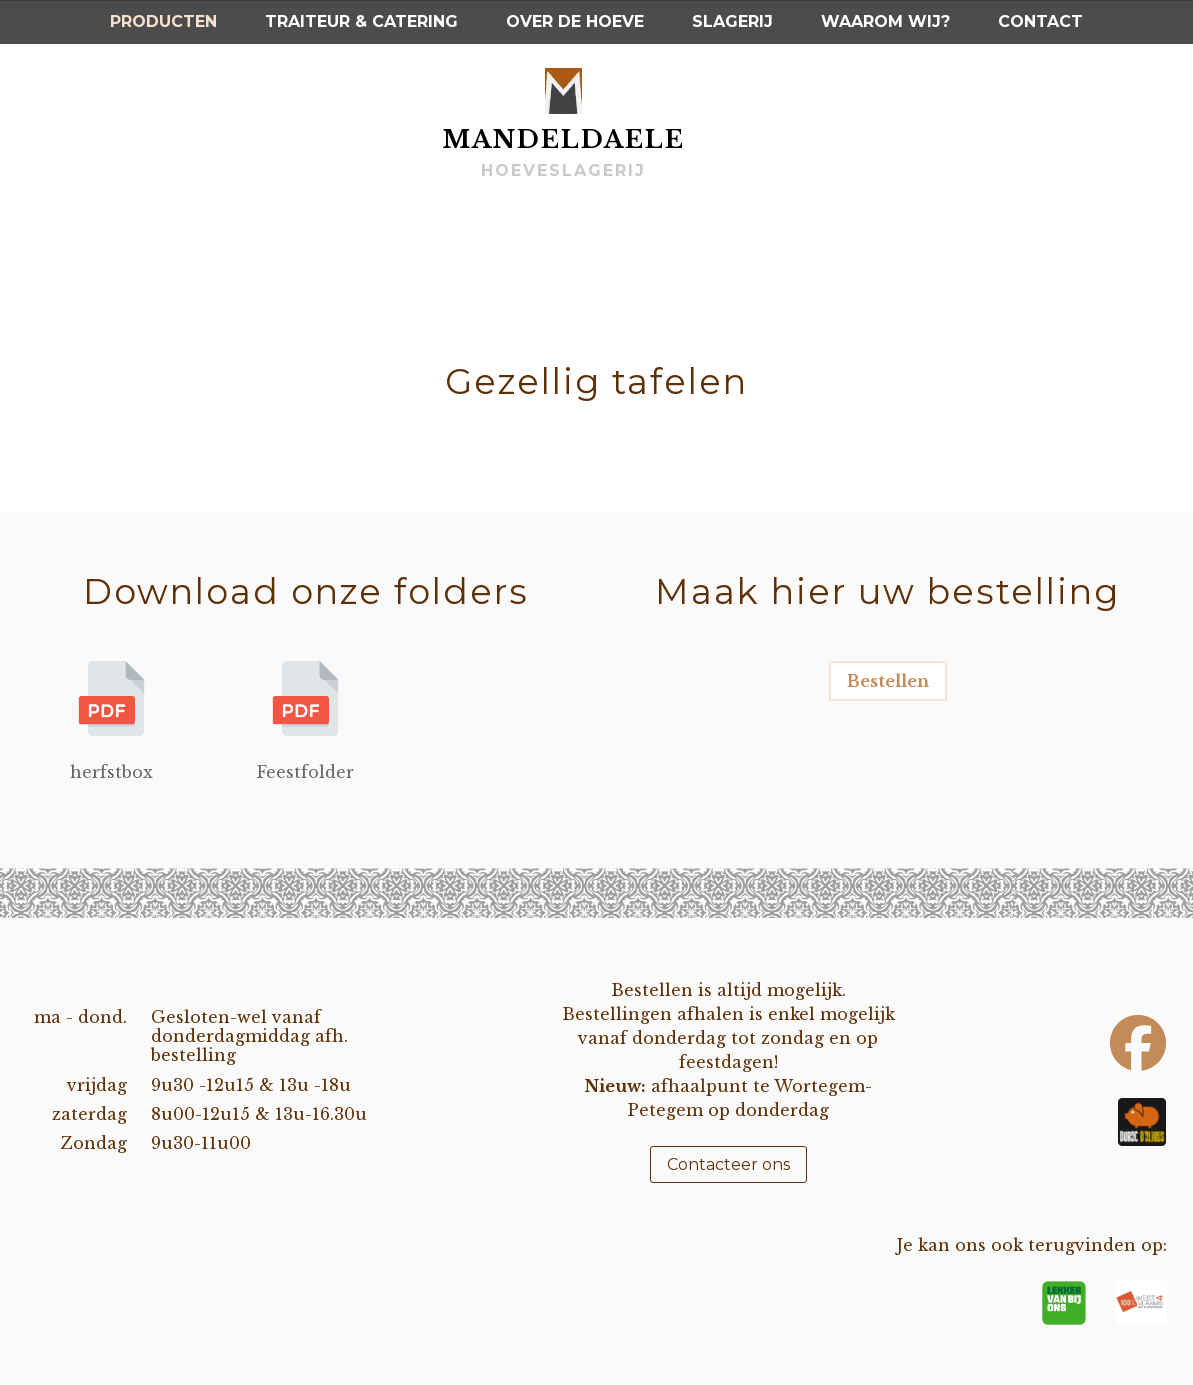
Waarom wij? (885, 21)
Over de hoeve (575, 21)
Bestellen (888, 681)
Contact (1040, 21)
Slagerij (732, 21)
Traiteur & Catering (361, 21)
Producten (163, 21)
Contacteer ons (728, 1164)
